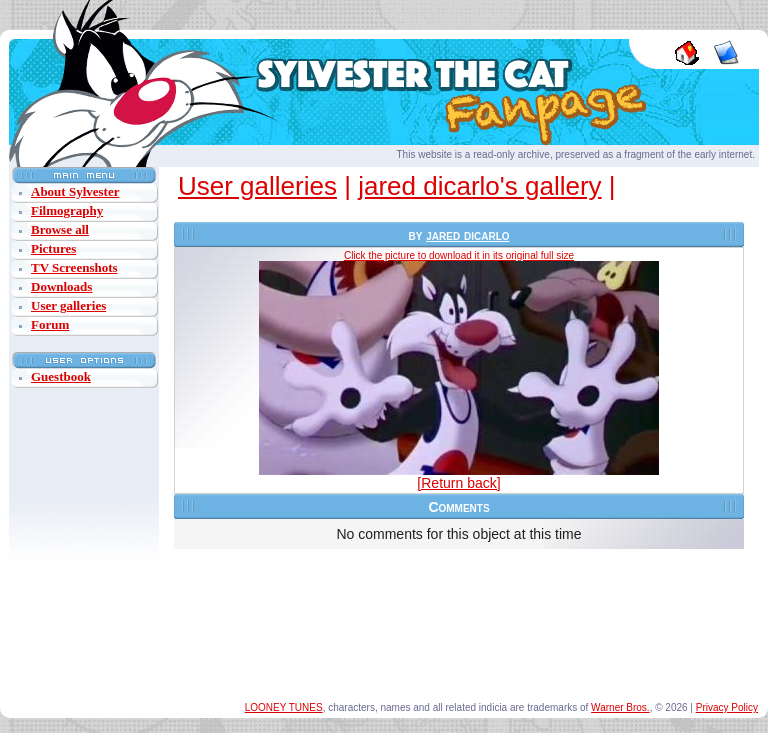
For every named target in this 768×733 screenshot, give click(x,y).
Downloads (61, 286)
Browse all (60, 229)
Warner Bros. (620, 707)
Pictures (53, 248)
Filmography (67, 210)
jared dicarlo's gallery (479, 186)
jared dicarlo (467, 235)
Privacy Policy (727, 707)
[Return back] (458, 483)
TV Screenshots (74, 267)
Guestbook (61, 376)
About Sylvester (75, 191)
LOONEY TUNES (284, 707)
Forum (50, 324)
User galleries (68, 305)
